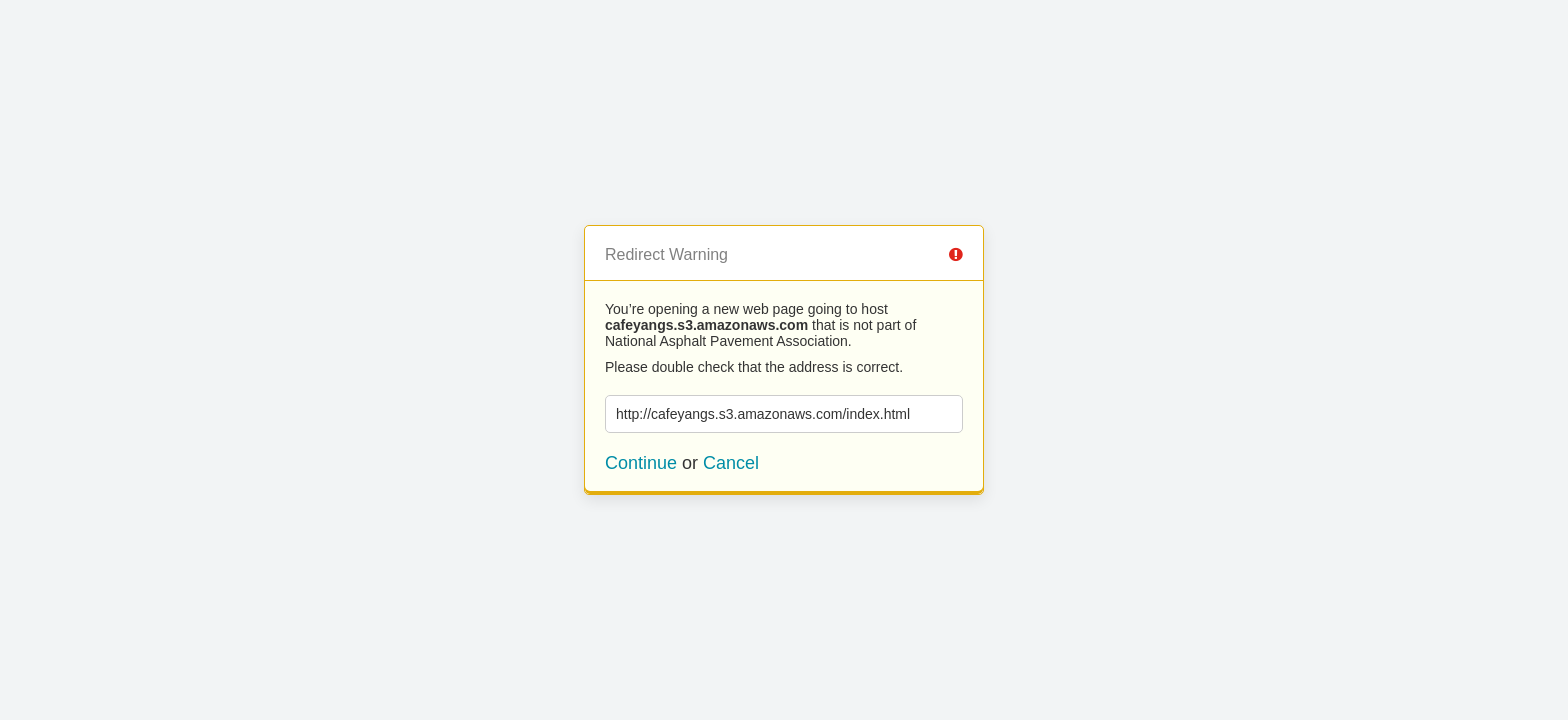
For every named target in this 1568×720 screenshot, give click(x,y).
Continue (641, 463)
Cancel (731, 463)
